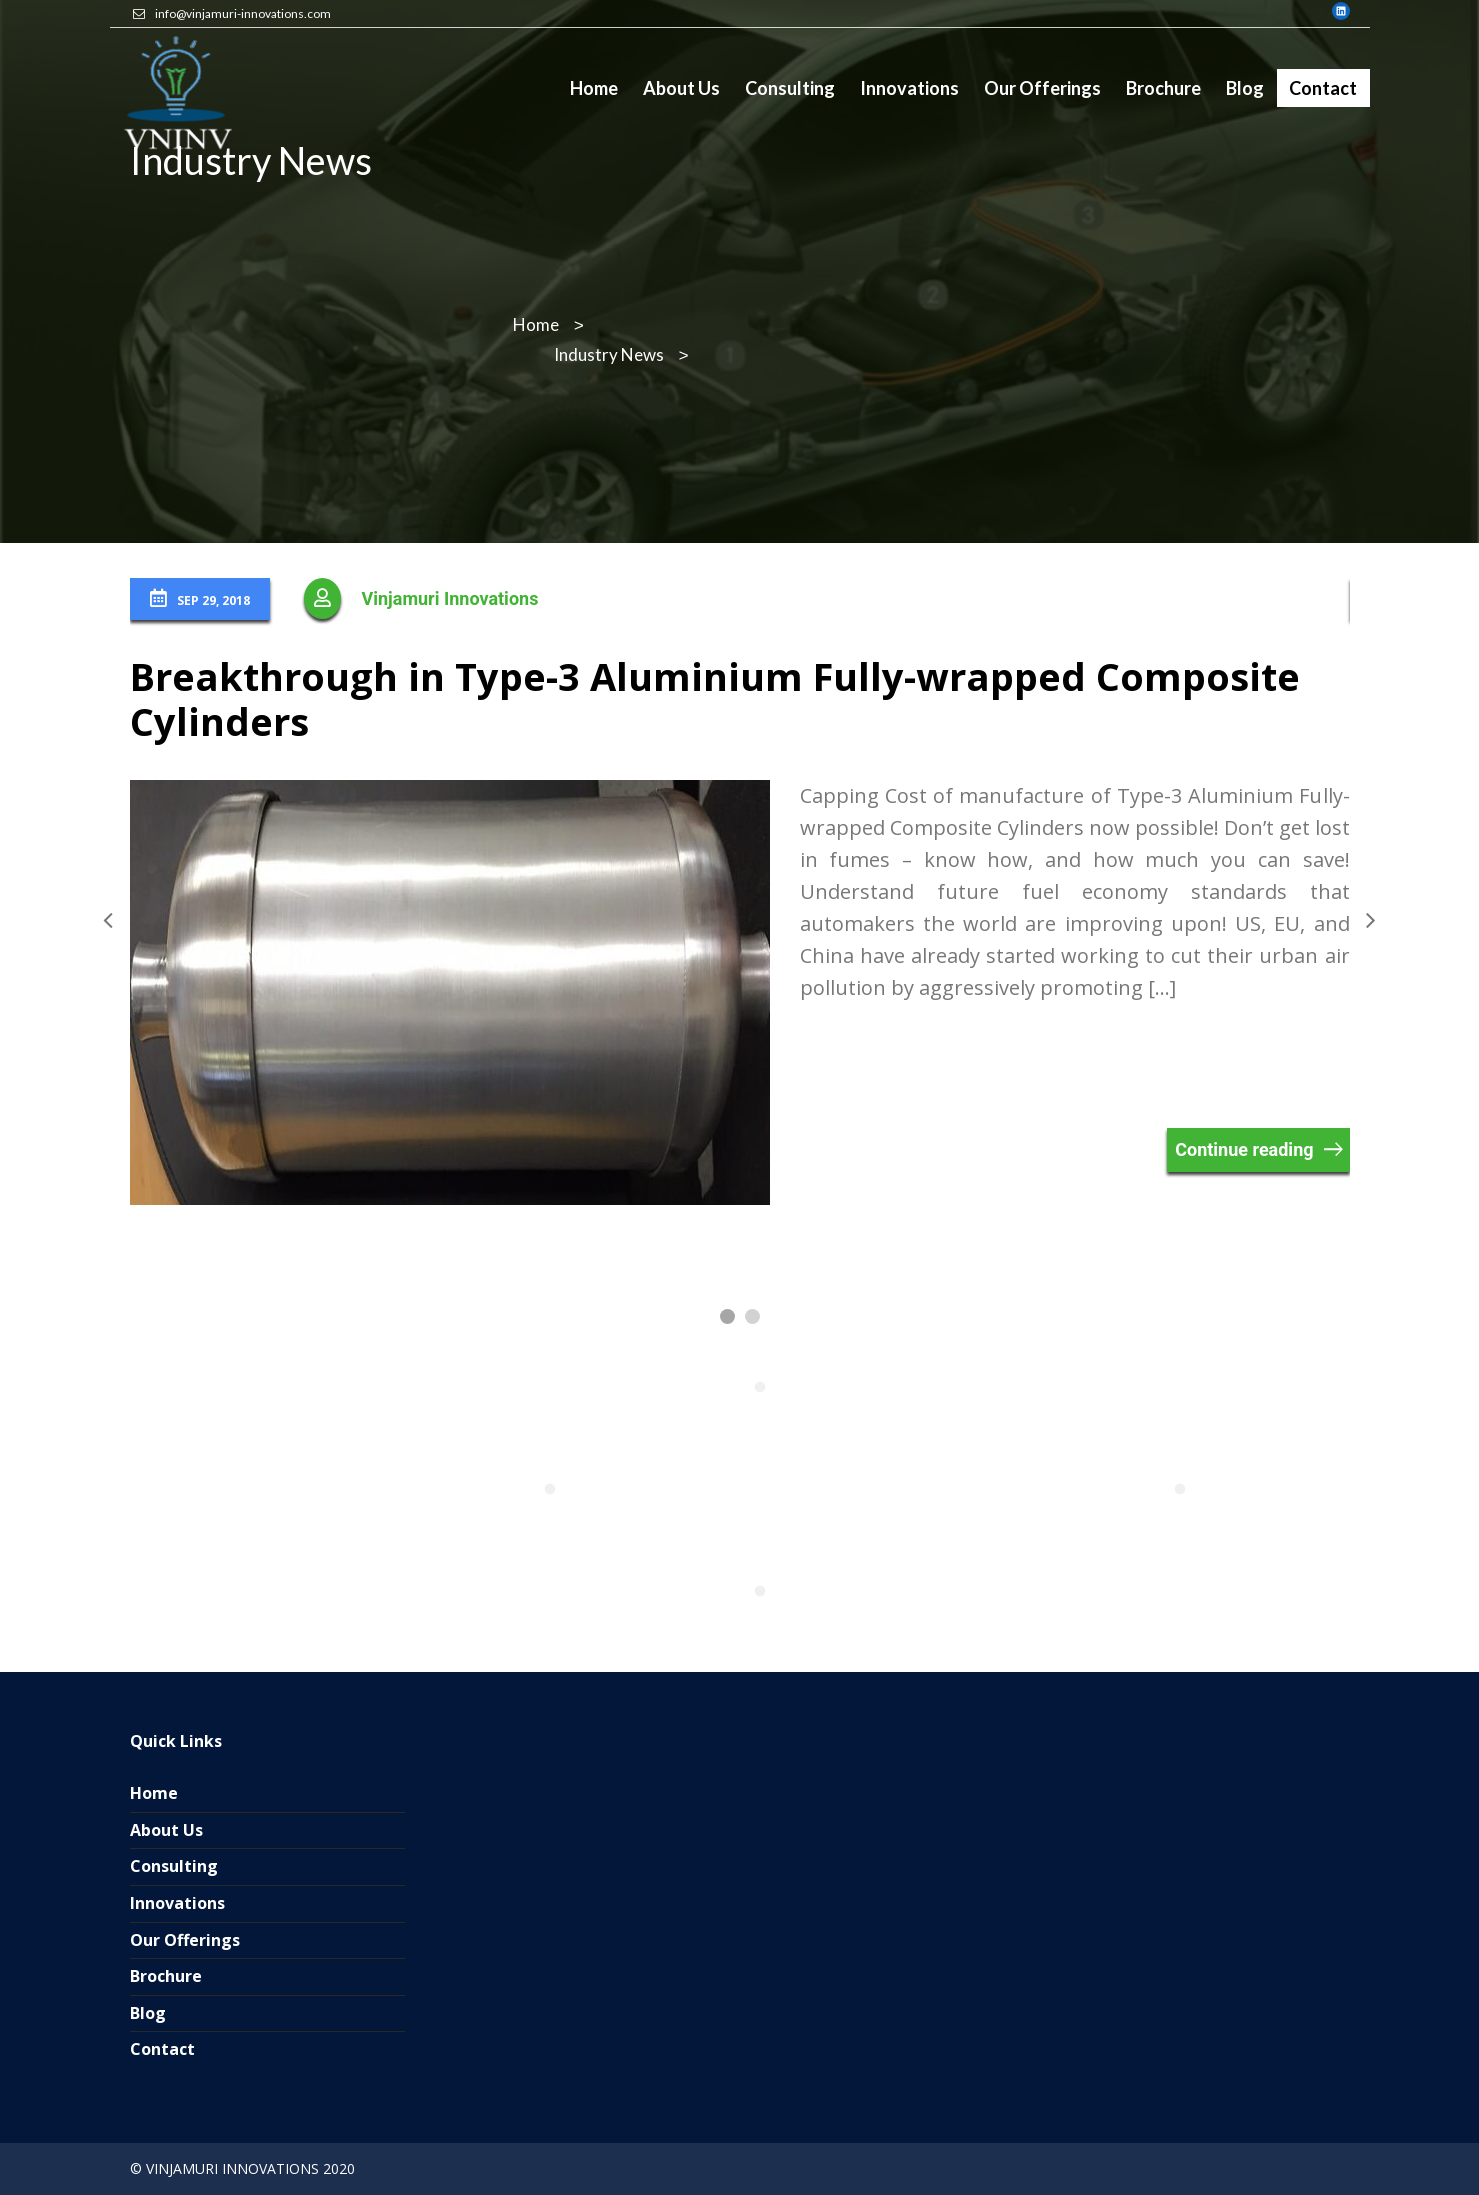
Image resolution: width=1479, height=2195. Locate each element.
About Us (166, 1830)
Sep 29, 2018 (200, 599)
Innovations (177, 1903)
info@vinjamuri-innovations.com (243, 13)
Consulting (174, 1866)
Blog (148, 2013)
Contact (162, 2049)
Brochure (166, 1976)
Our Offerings (185, 1940)
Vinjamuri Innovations (450, 598)
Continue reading (1244, 1149)
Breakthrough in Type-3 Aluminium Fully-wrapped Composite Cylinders (715, 699)
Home (154, 1793)
